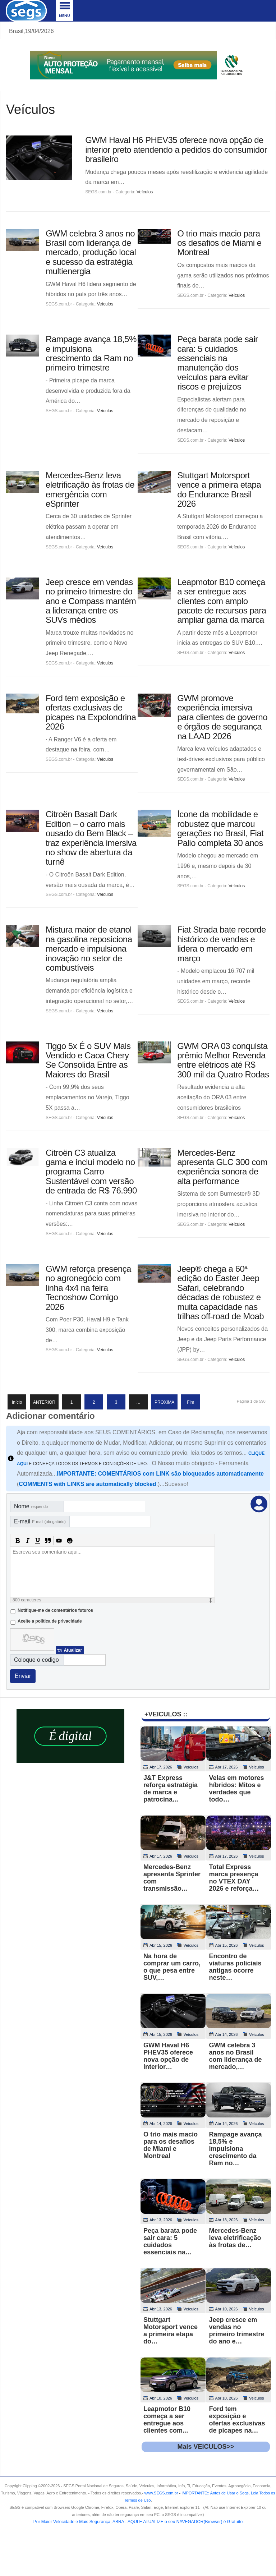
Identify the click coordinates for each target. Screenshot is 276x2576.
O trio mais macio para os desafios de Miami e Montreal (219, 243)
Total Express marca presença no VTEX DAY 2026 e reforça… (234, 1877)
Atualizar (73, 1650)
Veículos (145, 191)
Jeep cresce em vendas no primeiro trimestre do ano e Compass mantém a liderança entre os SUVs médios (91, 601)
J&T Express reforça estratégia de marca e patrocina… (170, 1788)
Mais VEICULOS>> (205, 2446)
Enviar (23, 1676)
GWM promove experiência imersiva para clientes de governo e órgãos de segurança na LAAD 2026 (222, 717)
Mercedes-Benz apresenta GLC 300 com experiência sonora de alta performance (222, 1167)
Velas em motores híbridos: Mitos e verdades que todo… (236, 1788)
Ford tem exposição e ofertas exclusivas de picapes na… (237, 2419)
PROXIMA (164, 1402)
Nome (31, 1506)
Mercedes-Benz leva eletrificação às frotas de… (235, 2238)
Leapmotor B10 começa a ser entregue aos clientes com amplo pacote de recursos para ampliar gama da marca (221, 601)
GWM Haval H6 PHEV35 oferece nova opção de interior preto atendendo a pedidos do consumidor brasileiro (176, 149)
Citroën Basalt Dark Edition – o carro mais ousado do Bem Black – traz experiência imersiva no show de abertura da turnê (91, 837)
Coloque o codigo (36, 1660)
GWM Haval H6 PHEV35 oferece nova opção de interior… (168, 2056)
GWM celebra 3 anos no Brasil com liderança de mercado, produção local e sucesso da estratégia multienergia (91, 252)
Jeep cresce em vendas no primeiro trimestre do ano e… (236, 2330)
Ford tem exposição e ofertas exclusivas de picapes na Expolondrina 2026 (91, 712)
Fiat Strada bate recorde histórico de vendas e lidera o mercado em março (221, 944)
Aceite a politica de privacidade (50, 1621)
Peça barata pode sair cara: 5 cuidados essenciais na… (170, 2241)
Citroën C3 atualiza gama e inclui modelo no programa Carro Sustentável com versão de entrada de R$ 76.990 (91, 1172)
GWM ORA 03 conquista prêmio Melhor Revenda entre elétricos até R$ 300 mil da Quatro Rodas (223, 1060)
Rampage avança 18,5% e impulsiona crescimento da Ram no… (235, 2149)
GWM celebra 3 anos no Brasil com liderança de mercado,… (235, 2056)
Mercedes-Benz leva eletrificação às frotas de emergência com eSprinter (90, 489)
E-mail (40, 1521)
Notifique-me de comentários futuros (55, 1610)
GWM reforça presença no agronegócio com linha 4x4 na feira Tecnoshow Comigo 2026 (88, 1288)
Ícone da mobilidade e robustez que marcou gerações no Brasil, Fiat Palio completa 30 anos (220, 828)
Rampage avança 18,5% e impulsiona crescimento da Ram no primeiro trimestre (91, 353)
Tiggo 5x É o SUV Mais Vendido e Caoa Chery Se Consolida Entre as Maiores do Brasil (88, 1060)
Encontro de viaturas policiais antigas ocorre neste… (235, 1966)
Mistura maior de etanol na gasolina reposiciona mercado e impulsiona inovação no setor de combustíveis (89, 948)
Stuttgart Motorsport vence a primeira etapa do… (170, 2330)
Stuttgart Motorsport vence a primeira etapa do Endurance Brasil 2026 (219, 489)
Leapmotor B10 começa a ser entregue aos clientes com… (166, 2419)
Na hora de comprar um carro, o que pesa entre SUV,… (172, 1966)
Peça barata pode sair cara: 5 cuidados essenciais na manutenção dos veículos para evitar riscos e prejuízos (217, 362)
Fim (190, 1402)
